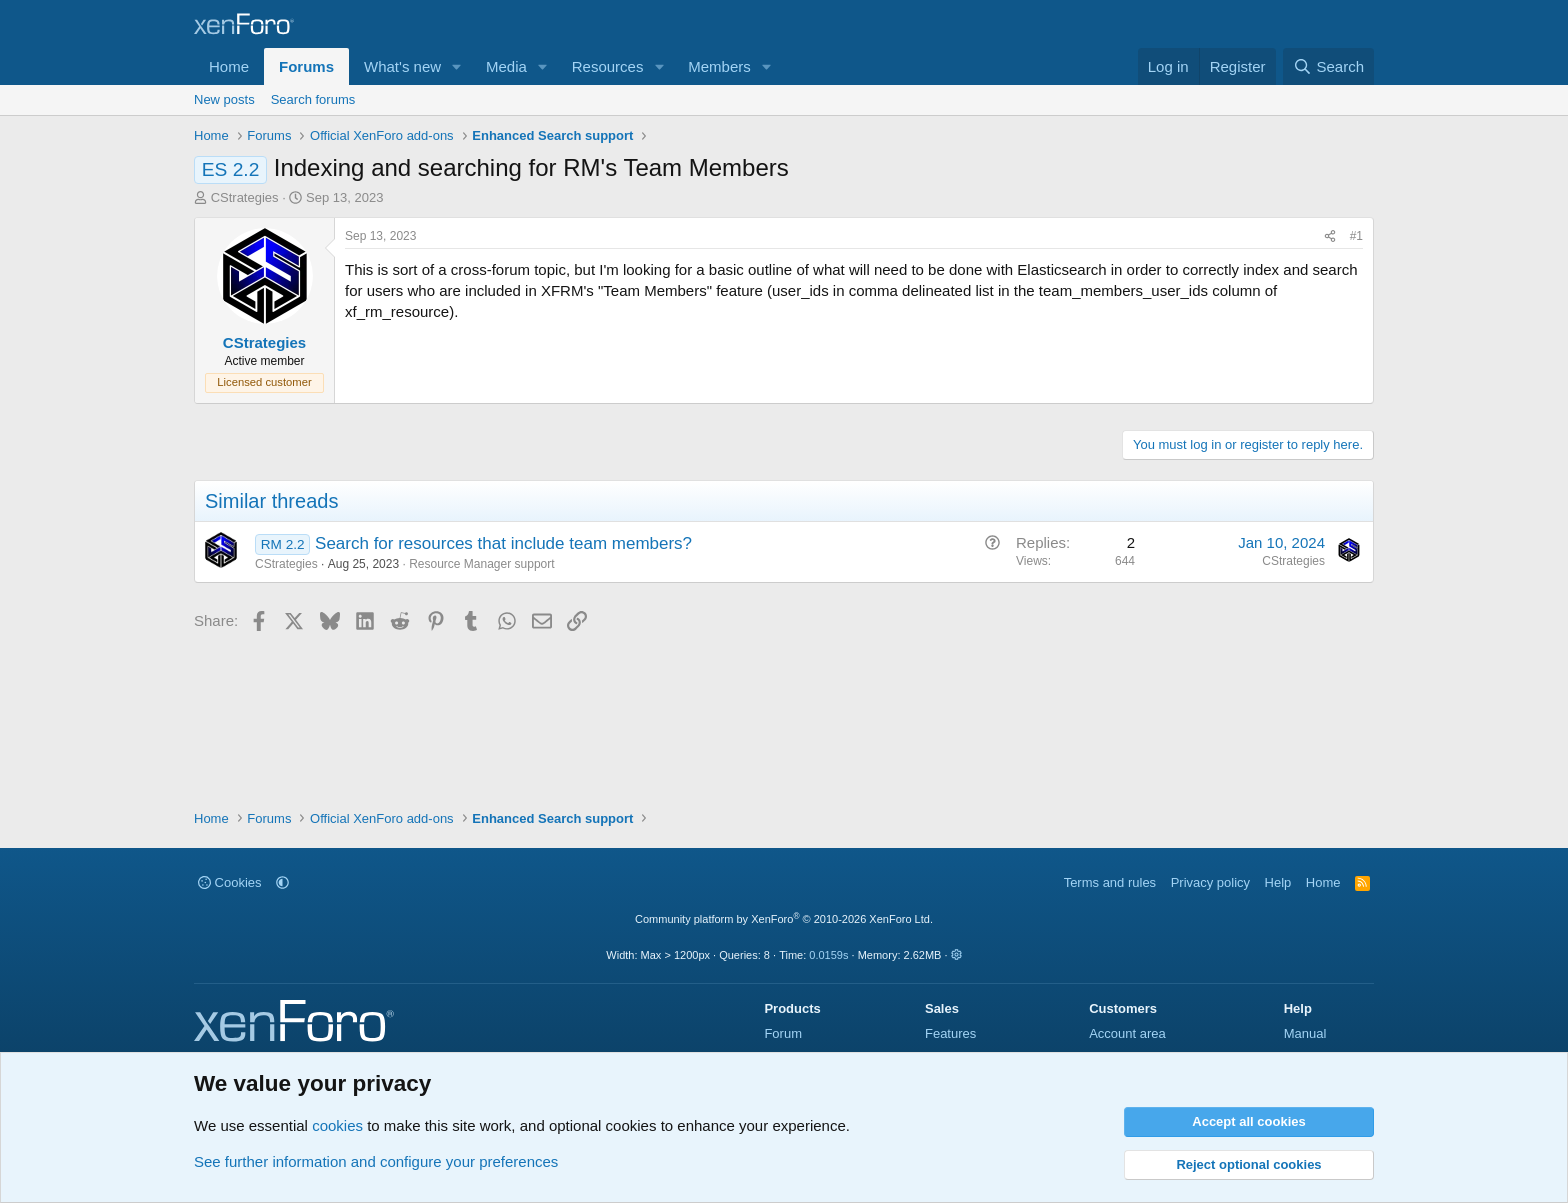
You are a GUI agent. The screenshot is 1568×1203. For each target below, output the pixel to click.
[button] (457, 66)
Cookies (230, 882)
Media (506, 66)
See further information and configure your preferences (376, 1161)
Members (719, 66)
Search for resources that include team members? (503, 543)
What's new (402, 66)
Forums (306, 66)
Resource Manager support (481, 564)
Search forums (313, 99)
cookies (337, 1125)
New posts (224, 99)
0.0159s (828, 955)
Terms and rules (1110, 882)
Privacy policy (1210, 882)
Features (950, 1033)
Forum (783, 1033)
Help (1278, 882)
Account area (1127, 1033)
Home (229, 66)
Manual (1305, 1033)
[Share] (1330, 236)
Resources (608, 66)
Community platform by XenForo (784, 919)
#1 (1356, 236)
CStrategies (245, 197)
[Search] (1328, 66)
